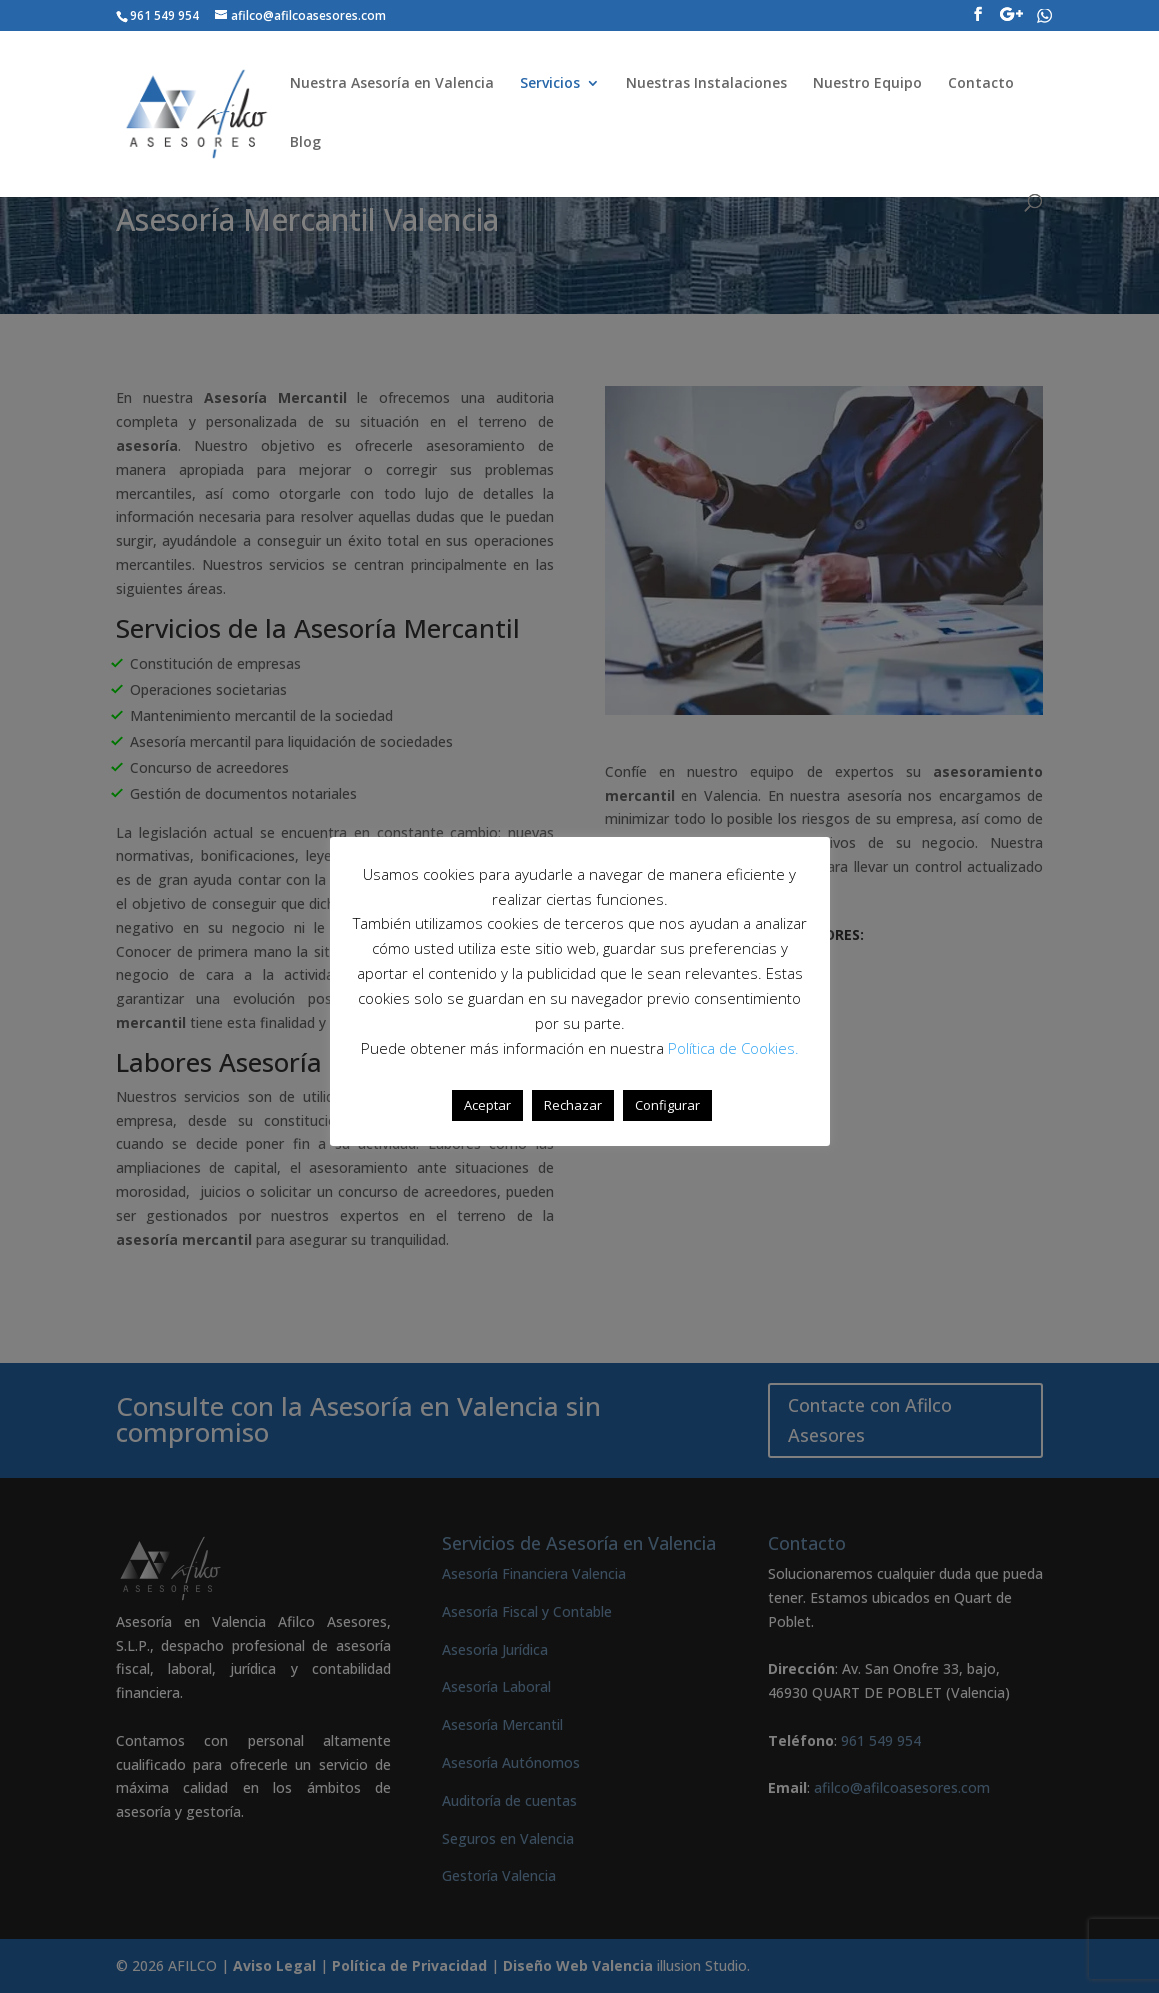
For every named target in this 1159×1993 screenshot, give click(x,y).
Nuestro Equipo (867, 84)
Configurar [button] (667, 1105)
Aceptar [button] (487, 1105)
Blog (305, 143)
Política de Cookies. (733, 1048)
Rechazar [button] (573, 1105)
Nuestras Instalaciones (706, 84)
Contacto (981, 84)
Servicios (550, 84)
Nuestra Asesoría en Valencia (392, 84)
